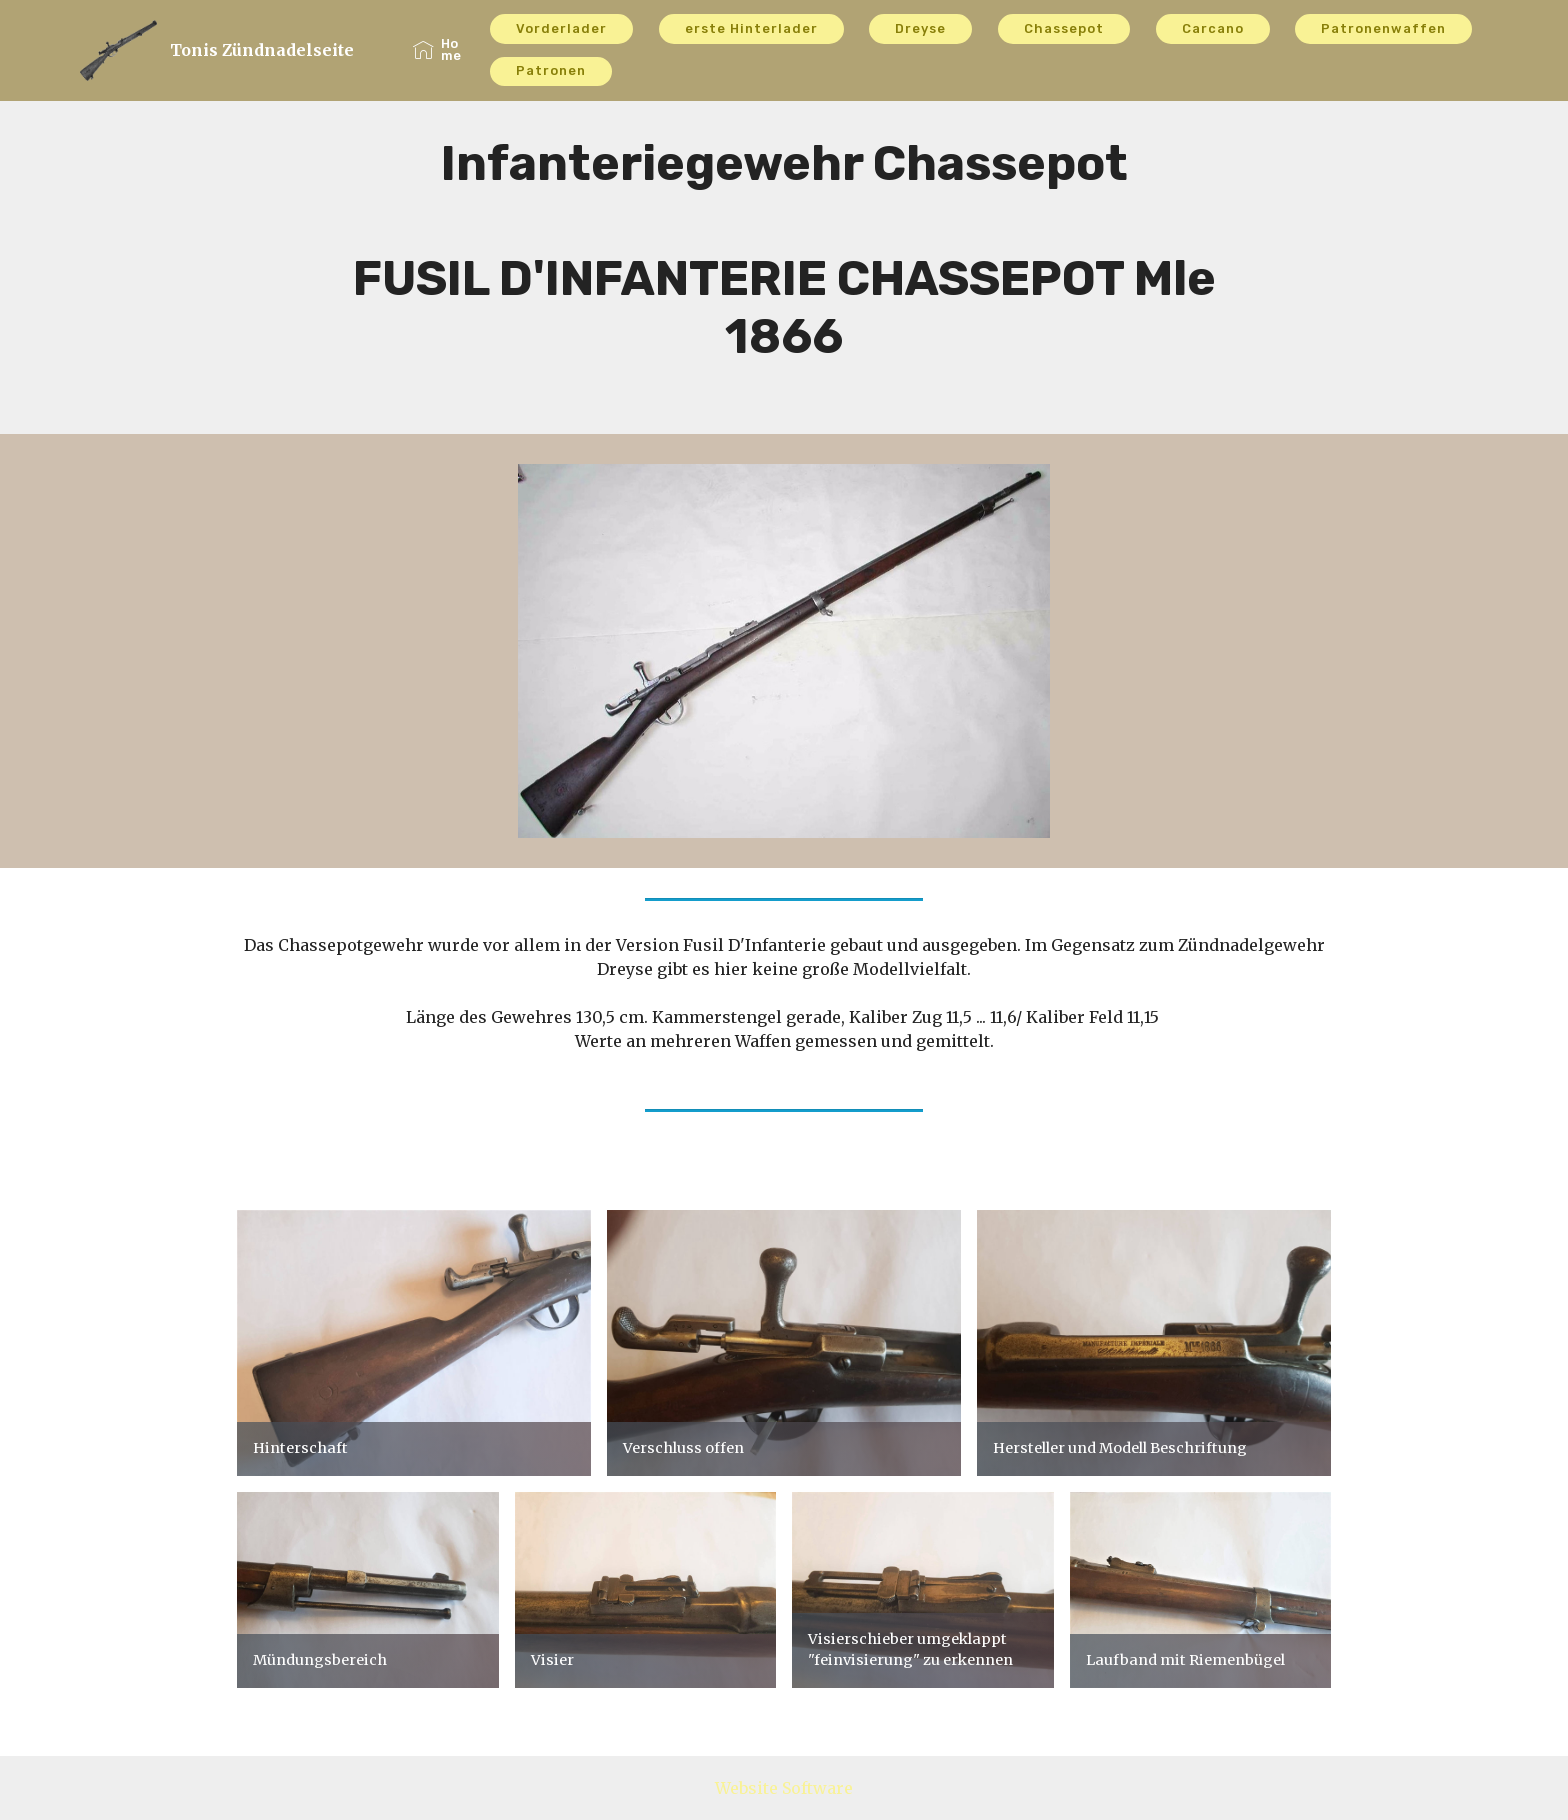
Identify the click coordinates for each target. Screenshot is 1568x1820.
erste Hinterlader (751, 28)
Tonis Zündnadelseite (262, 50)
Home (437, 50)
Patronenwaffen (1383, 28)
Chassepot (1064, 28)
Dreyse (920, 28)
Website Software (784, 1788)
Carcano (1213, 28)
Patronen (551, 70)
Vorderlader (561, 28)
